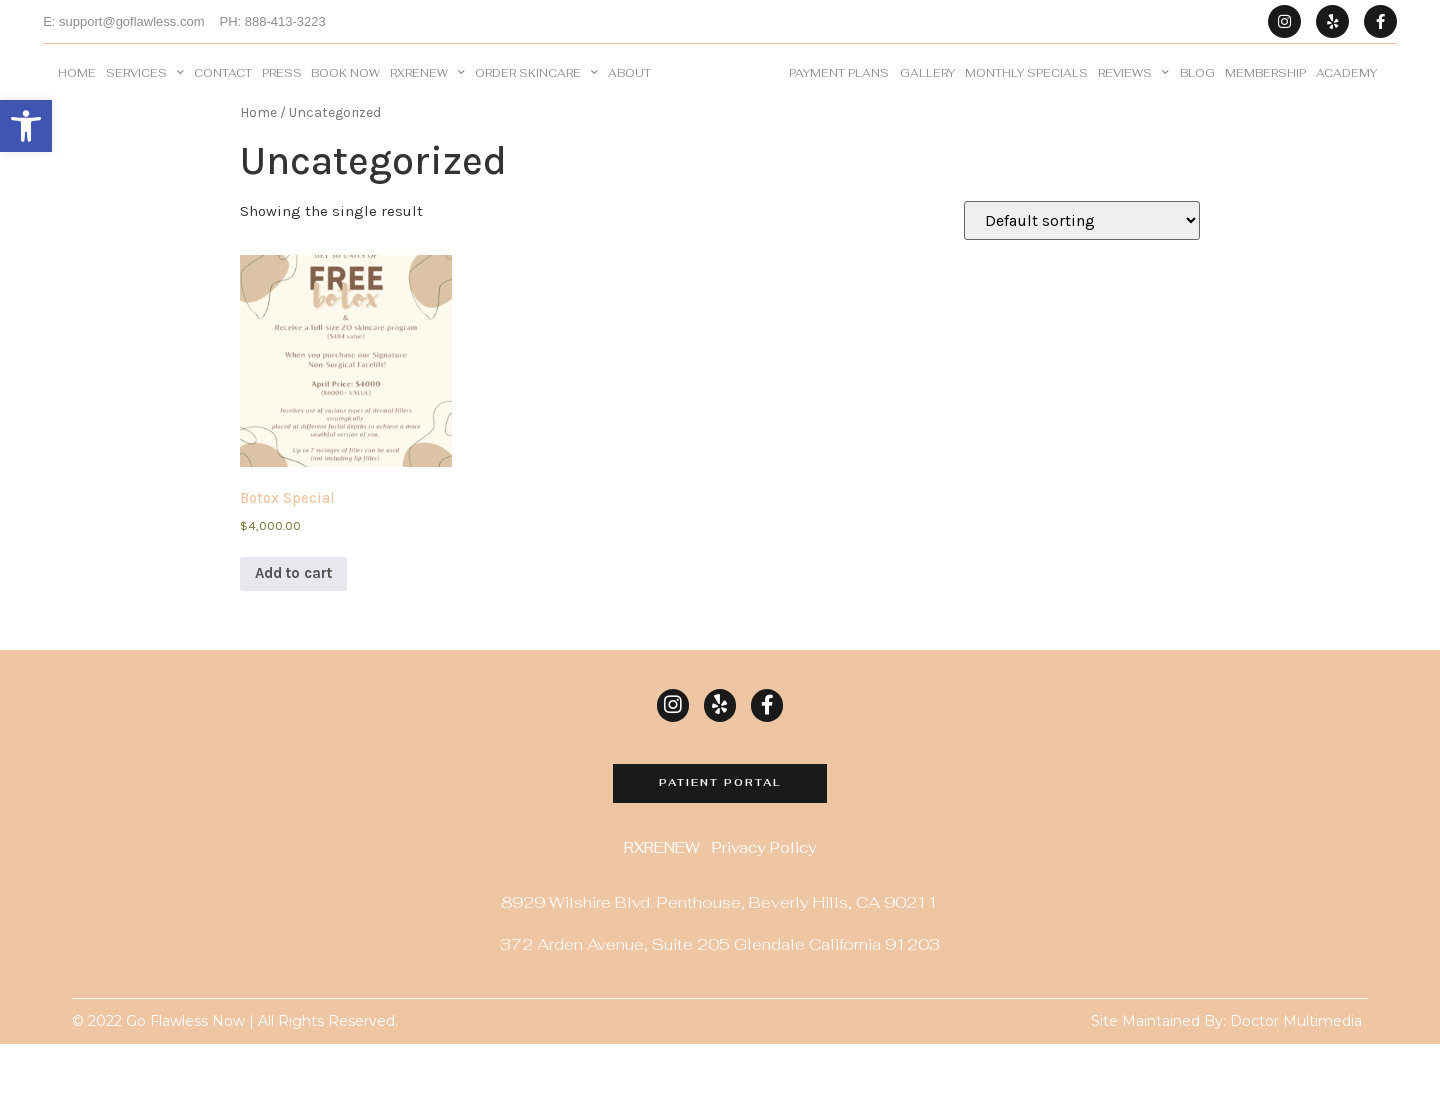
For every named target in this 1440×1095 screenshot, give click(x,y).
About (629, 99)
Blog (1197, 99)
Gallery (927, 99)
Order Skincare (536, 99)
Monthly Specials (1026, 99)
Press (282, 99)
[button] (26, 126)
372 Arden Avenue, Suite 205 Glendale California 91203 (720, 996)
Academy (1346, 99)
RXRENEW (427, 99)
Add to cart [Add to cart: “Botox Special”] (293, 624)
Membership (1265, 99)
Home (77, 99)
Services (145, 99)
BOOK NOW (345, 99)
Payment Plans (839, 99)
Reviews (1133, 99)
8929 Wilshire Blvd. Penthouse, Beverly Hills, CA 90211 (720, 954)
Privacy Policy (764, 900)
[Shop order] (1082, 271)
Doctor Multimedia (1296, 1073)
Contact (223, 99)
